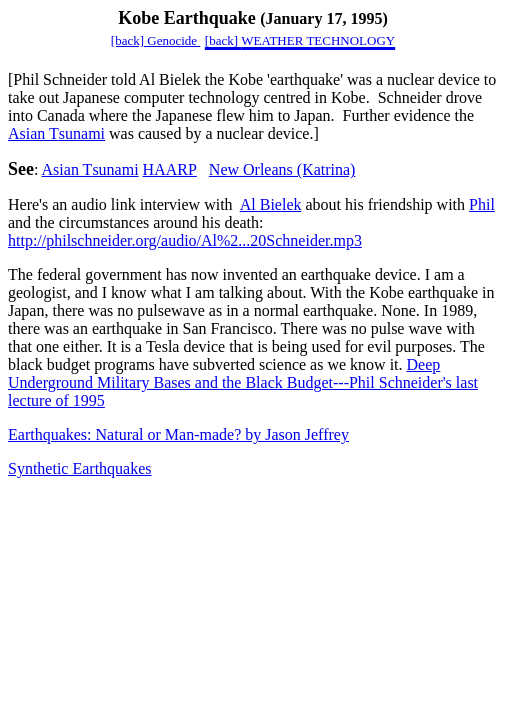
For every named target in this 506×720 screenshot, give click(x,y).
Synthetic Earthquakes (80, 468)
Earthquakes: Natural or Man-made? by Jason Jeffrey (178, 434)
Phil (482, 204)
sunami (56, 133)
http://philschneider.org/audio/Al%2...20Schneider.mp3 (185, 240)
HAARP (170, 169)
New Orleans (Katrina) (282, 169)
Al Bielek (271, 204)
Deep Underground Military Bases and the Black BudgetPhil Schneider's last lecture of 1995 (243, 382)
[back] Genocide (156, 40)
